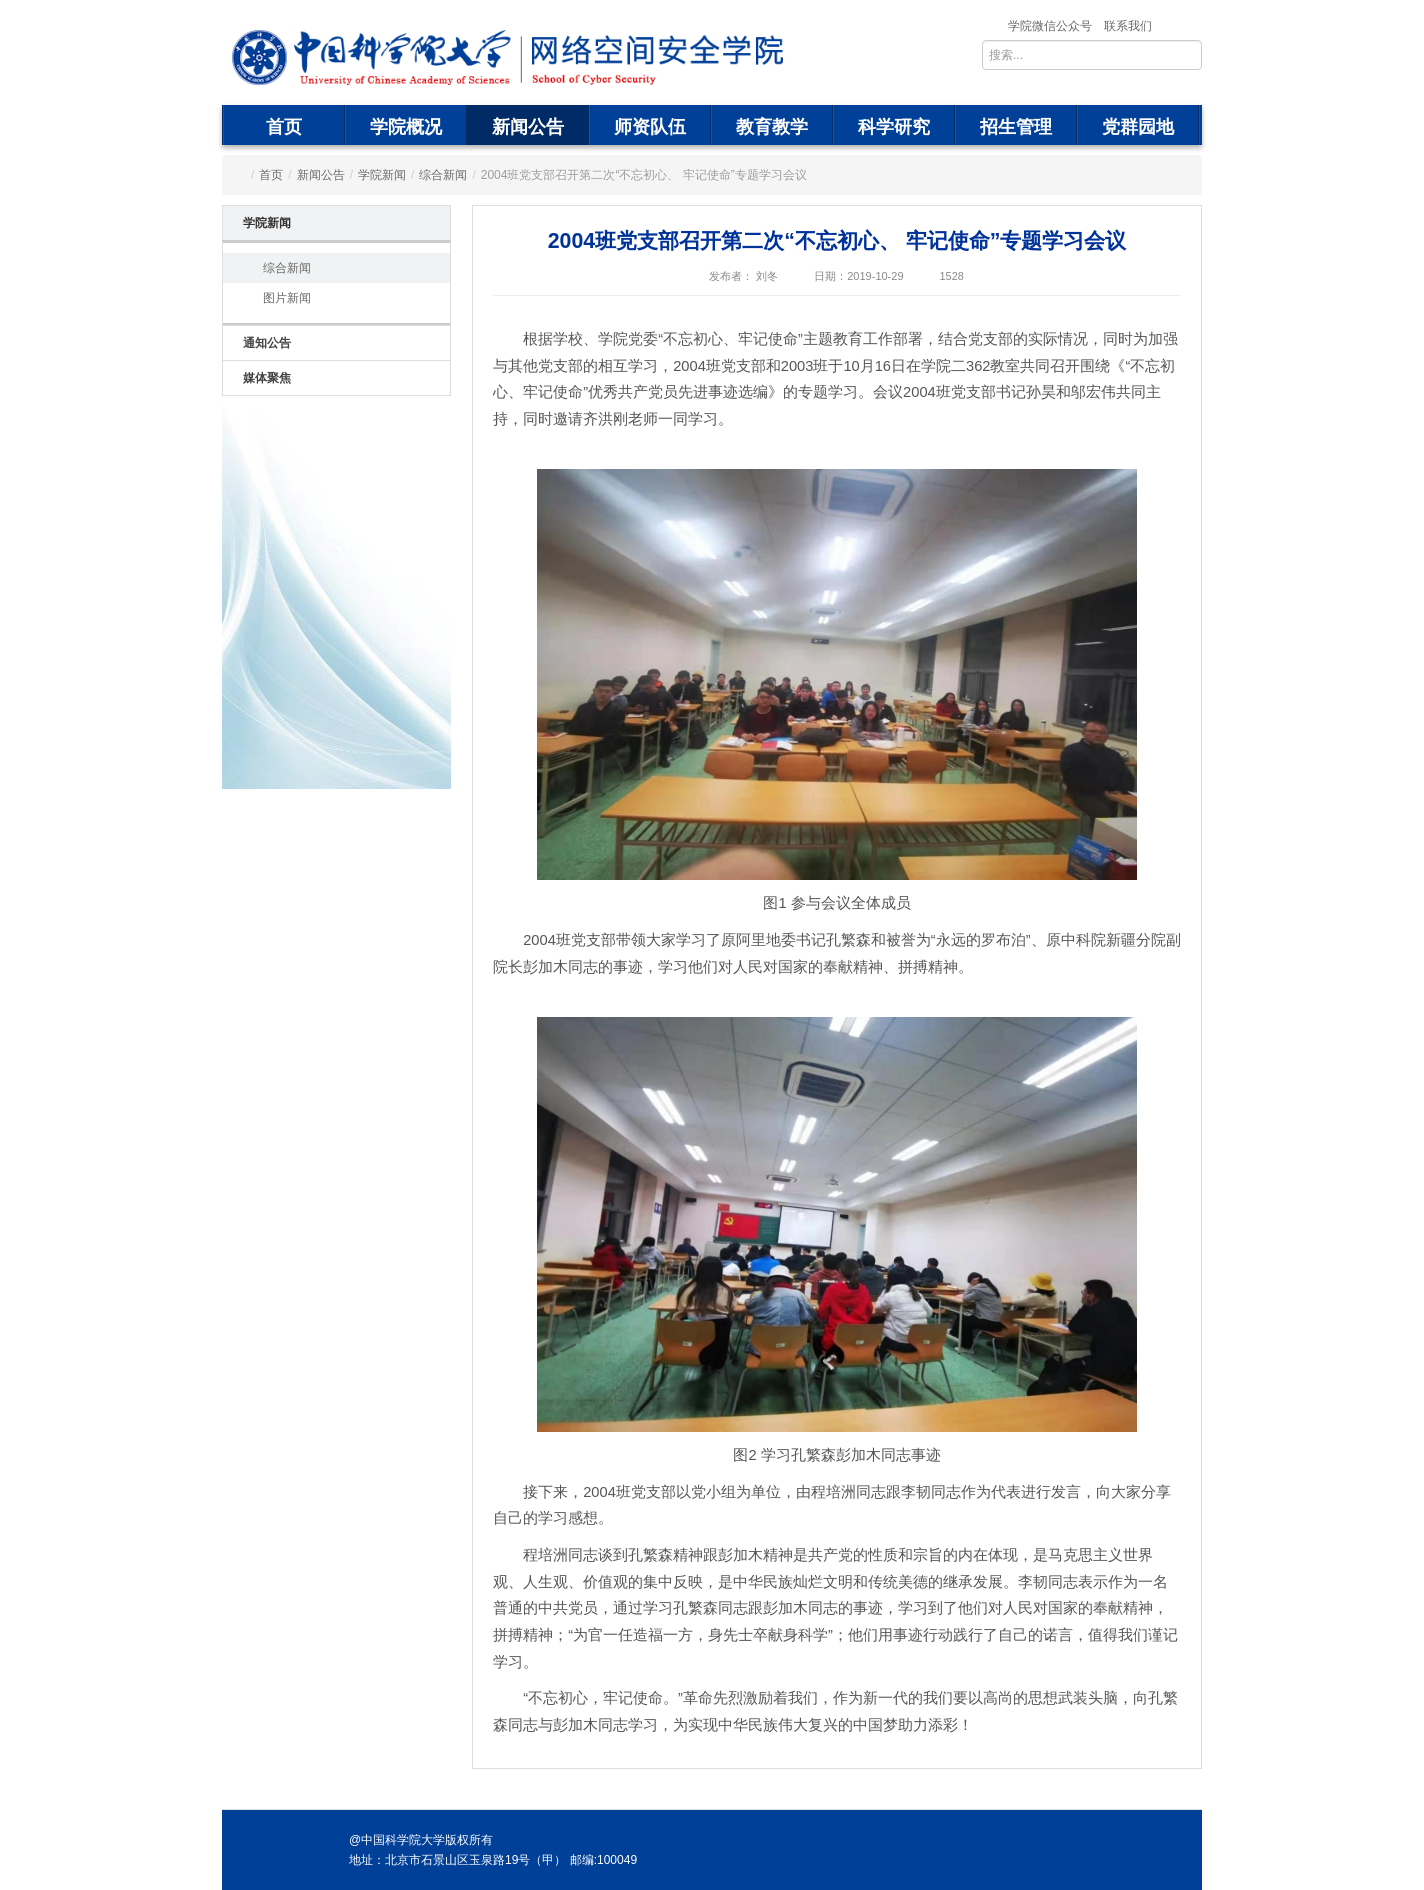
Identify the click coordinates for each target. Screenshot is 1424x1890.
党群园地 (1138, 127)
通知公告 (267, 343)
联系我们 (1128, 26)
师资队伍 (650, 127)
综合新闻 (443, 175)
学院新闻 (382, 175)
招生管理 (1016, 127)
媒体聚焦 (267, 378)
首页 (284, 127)
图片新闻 (287, 298)
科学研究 (894, 127)
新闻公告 (528, 127)
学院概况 (406, 127)
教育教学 (772, 127)
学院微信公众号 (1050, 26)
